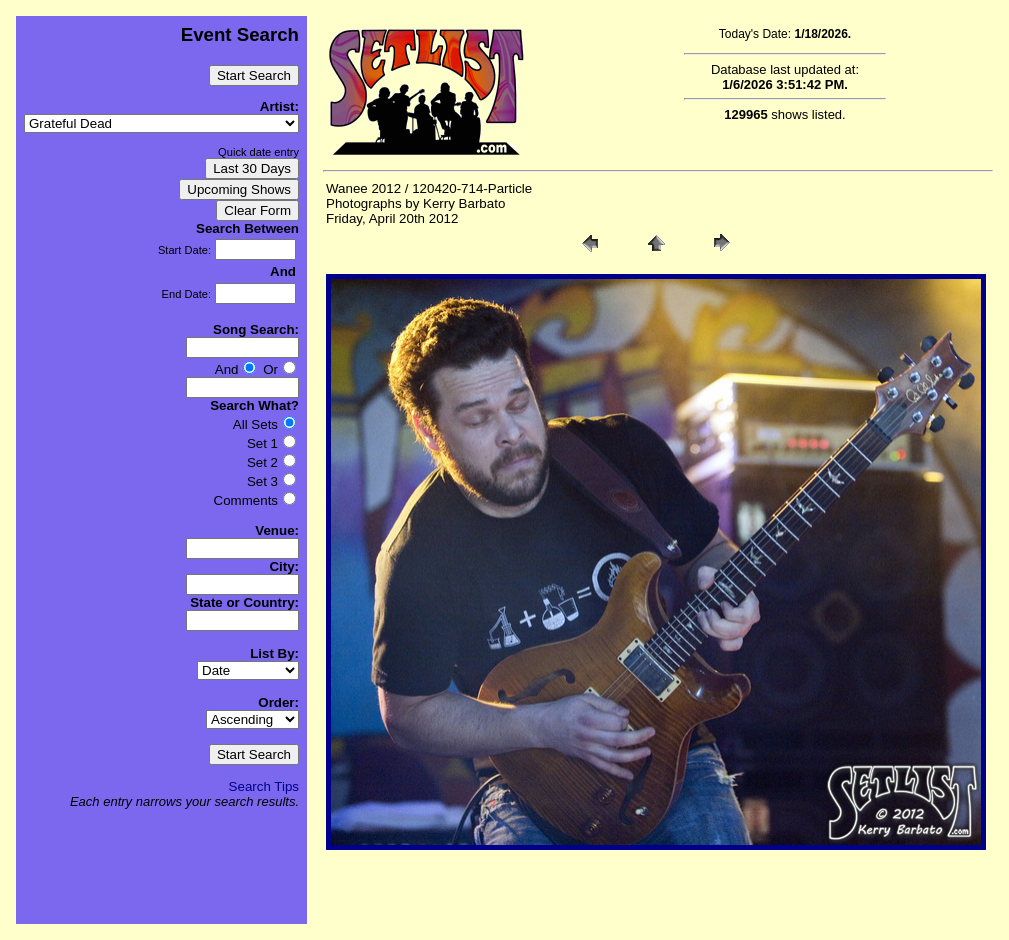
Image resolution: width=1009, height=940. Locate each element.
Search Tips (264, 786)
